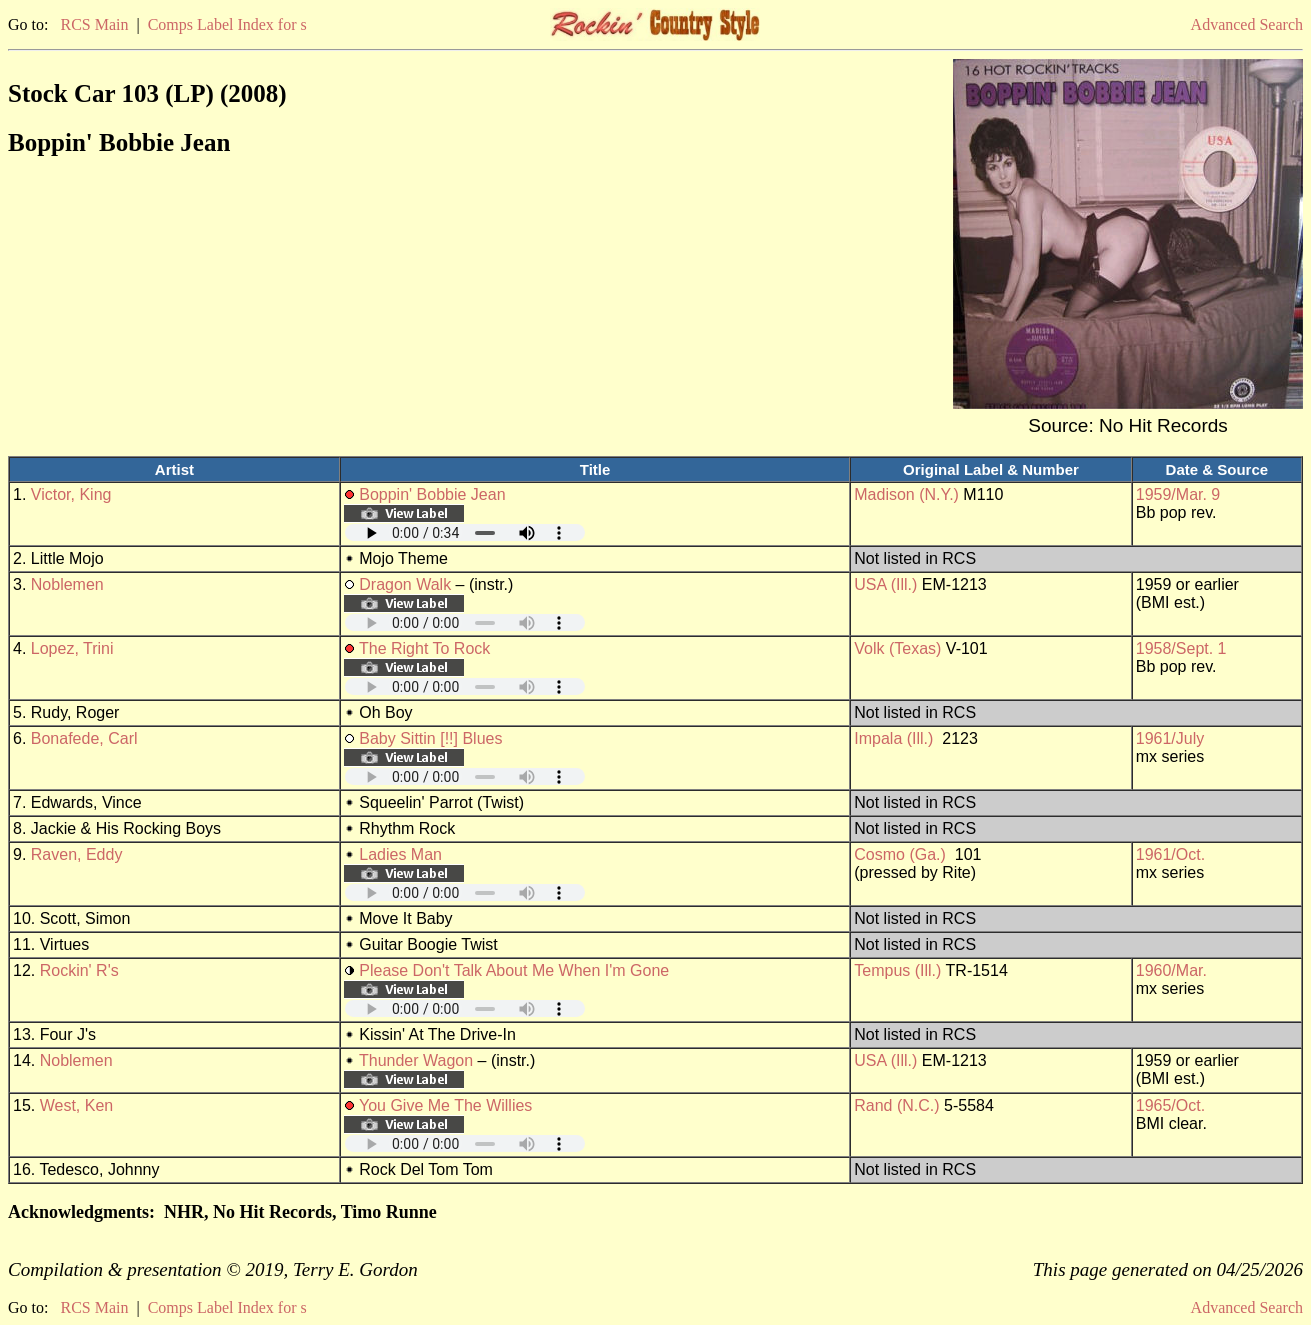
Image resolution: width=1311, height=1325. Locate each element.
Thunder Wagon (416, 1060)
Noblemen (67, 584)
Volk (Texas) (897, 648)
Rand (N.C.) (896, 1105)
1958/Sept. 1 (1181, 648)
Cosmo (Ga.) (900, 854)
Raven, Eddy (77, 854)
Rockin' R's (79, 970)
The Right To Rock (424, 648)
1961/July (1170, 738)
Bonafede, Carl (84, 738)
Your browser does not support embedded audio (465, 532)
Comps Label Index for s (227, 24)
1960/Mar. (1171, 970)
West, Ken (77, 1105)
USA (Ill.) (885, 584)
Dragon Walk (405, 584)
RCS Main (94, 24)
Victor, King (71, 494)
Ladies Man (400, 854)
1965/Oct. (1170, 1105)
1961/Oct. (1170, 854)
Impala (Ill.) (893, 738)
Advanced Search (1247, 24)
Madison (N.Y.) (906, 494)
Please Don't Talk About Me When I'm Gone (514, 970)
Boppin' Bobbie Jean (432, 494)
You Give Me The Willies (445, 1105)
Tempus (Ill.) (897, 970)
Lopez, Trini (72, 648)
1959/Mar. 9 (1178, 494)
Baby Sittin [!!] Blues (430, 738)
